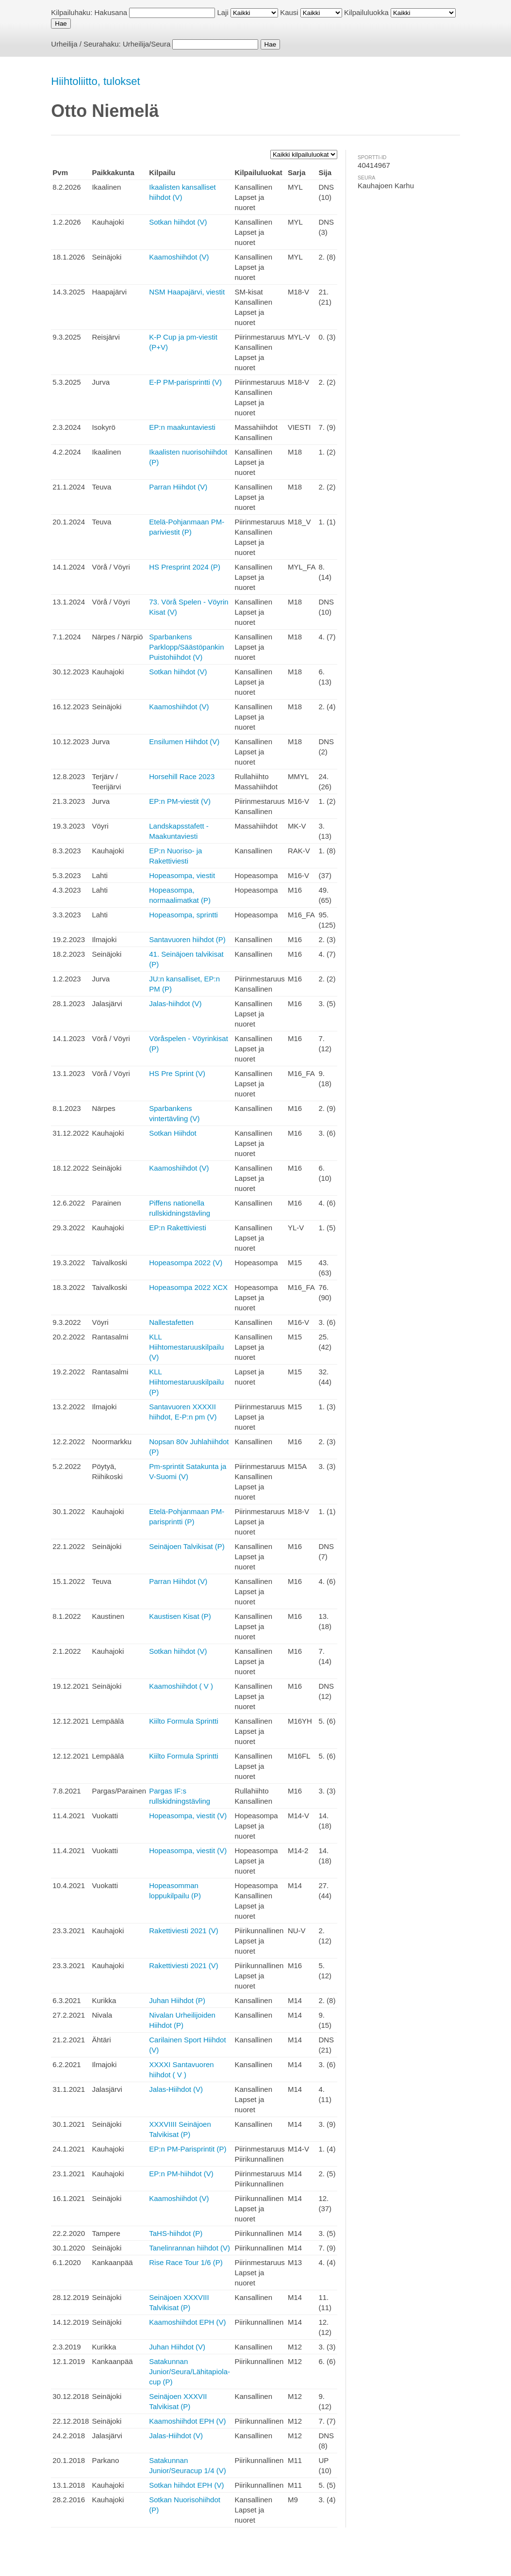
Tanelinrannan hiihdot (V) (189, 2248)
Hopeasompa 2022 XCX (188, 1287)
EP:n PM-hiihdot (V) (181, 2173)
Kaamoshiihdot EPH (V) (187, 2322)
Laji (222, 12)
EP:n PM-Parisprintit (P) (187, 2149)
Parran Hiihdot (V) (178, 487)
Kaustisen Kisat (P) (180, 1616)
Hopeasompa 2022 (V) (185, 1262)
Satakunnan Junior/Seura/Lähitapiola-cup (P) (189, 2371)
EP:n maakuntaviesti (182, 427)
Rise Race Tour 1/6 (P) (185, 2262)
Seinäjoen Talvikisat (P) (187, 1546)
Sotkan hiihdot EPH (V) (186, 2485)
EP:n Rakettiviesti (177, 1227)
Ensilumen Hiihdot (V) (184, 741)
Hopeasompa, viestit (182, 875)
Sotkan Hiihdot (173, 1133)
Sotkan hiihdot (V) (178, 222)
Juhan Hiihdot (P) (177, 2000)
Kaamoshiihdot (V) (179, 257)
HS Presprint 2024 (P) (184, 567)
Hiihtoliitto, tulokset (95, 81)
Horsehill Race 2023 (181, 776)
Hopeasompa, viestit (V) (188, 1815)
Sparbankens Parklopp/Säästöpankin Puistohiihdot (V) (186, 647)
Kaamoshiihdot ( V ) (181, 1686)
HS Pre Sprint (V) (177, 1073)
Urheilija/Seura (146, 44)
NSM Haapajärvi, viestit (187, 292)
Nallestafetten (171, 1322)
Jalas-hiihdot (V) (175, 1003)
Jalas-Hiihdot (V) (176, 2089)
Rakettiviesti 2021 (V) (183, 1930)
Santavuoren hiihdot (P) (187, 939)
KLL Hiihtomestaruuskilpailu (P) (186, 1382)
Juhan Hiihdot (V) (177, 2347)
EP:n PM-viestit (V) (180, 801)
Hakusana (111, 12)
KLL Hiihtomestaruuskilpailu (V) (186, 1347)
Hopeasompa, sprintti (183, 915)
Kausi (289, 12)
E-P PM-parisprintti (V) (185, 382)
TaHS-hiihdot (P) (175, 2233)
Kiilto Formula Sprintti (183, 1721)
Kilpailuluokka (366, 12)
